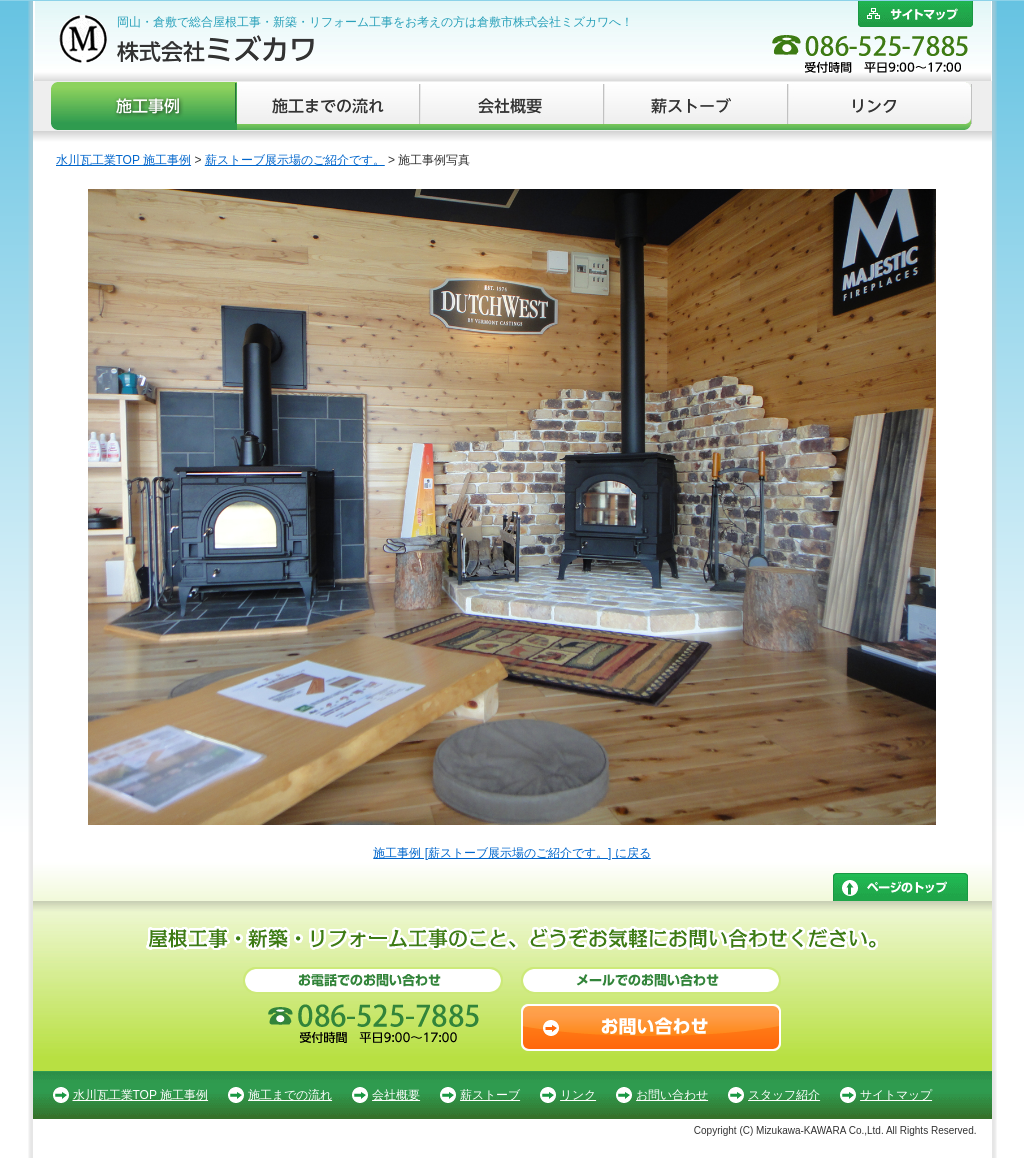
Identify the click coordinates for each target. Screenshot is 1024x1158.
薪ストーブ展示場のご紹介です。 (295, 160)
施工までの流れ (329, 106)
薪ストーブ (697, 106)
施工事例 (144, 106)
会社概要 (513, 106)
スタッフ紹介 (784, 1095)
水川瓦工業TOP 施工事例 (124, 160)
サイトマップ (896, 1095)
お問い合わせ (672, 1095)
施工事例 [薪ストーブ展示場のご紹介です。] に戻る (511, 853)
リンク (880, 106)
